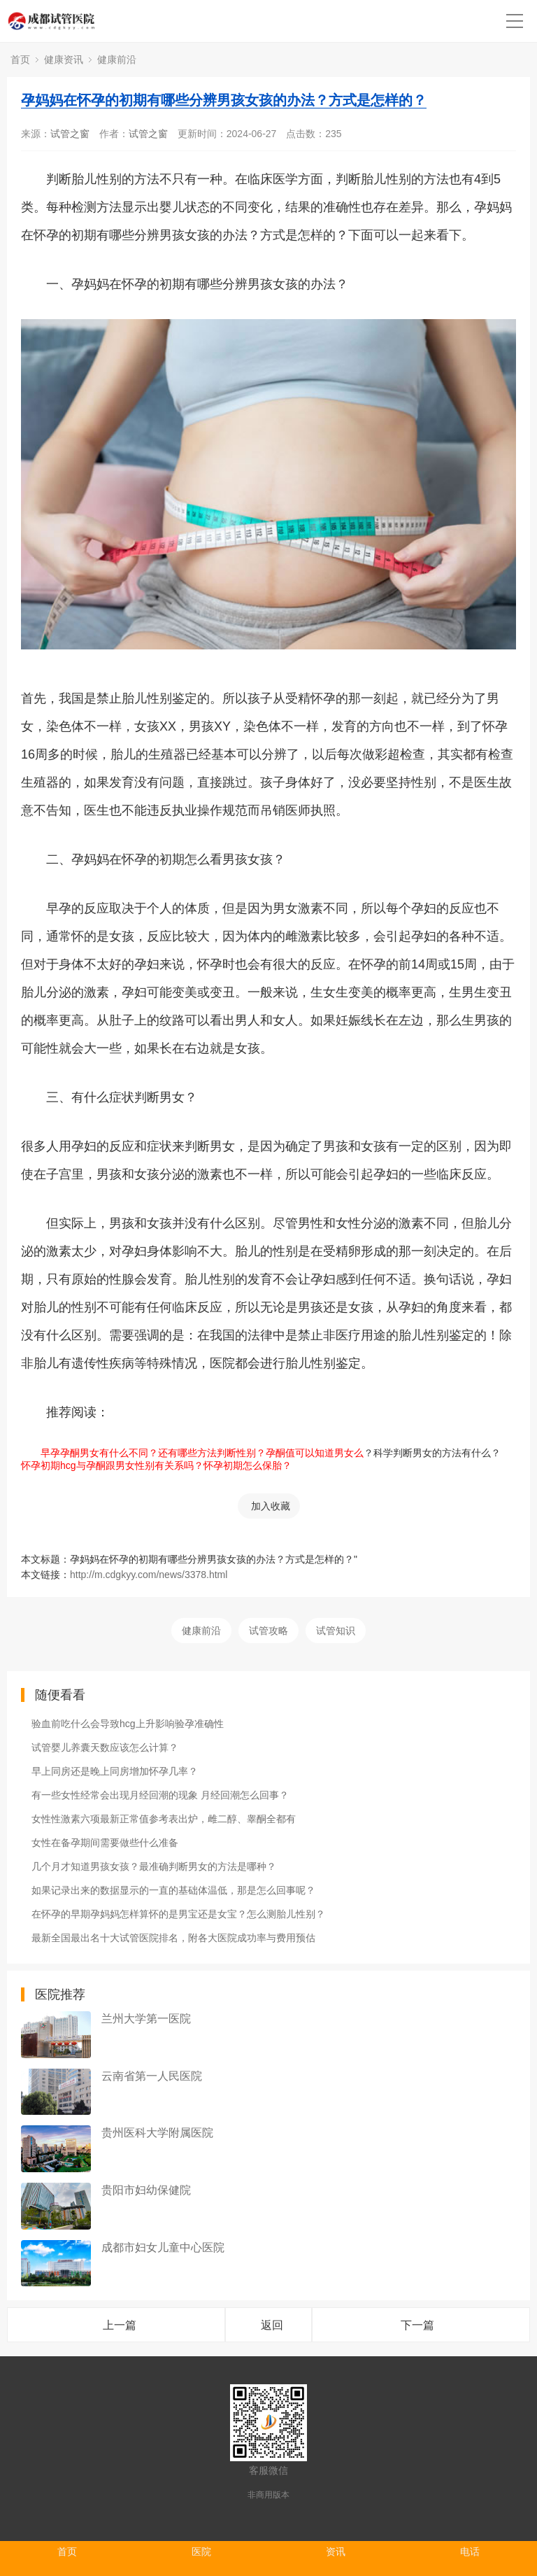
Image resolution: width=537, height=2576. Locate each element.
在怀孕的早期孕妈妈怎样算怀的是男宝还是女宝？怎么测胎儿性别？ (178, 1914)
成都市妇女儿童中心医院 (162, 2247)
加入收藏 (270, 1506)
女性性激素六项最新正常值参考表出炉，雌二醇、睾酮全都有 (163, 1818)
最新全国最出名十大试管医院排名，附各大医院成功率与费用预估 (173, 1937)
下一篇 (417, 2325)
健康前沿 (116, 59)
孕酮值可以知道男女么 (315, 1452)
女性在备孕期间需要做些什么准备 (104, 1842)
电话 (470, 2551)
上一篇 (119, 2325)
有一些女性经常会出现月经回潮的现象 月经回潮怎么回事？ (160, 1795)
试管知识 (335, 1630)
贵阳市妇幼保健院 (146, 2190)
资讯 (335, 2551)
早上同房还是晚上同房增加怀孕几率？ (114, 1771)
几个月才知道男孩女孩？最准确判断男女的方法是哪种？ (153, 1866)
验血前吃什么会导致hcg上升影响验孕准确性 (127, 1723)
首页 (20, 59)
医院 (201, 2551)
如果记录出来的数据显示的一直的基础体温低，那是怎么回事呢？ (173, 1890)
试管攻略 (268, 1630)
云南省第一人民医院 (151, 2076)
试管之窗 (70, 133)
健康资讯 (63, 59)
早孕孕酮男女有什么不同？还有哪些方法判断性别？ (143, 1452)
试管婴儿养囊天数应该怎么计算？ (104, 1747)
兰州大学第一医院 (146, 2019)
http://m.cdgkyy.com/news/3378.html (148, 1574)
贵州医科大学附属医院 (157, 2133)
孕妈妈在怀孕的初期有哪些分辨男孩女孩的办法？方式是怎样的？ (224, 100)
